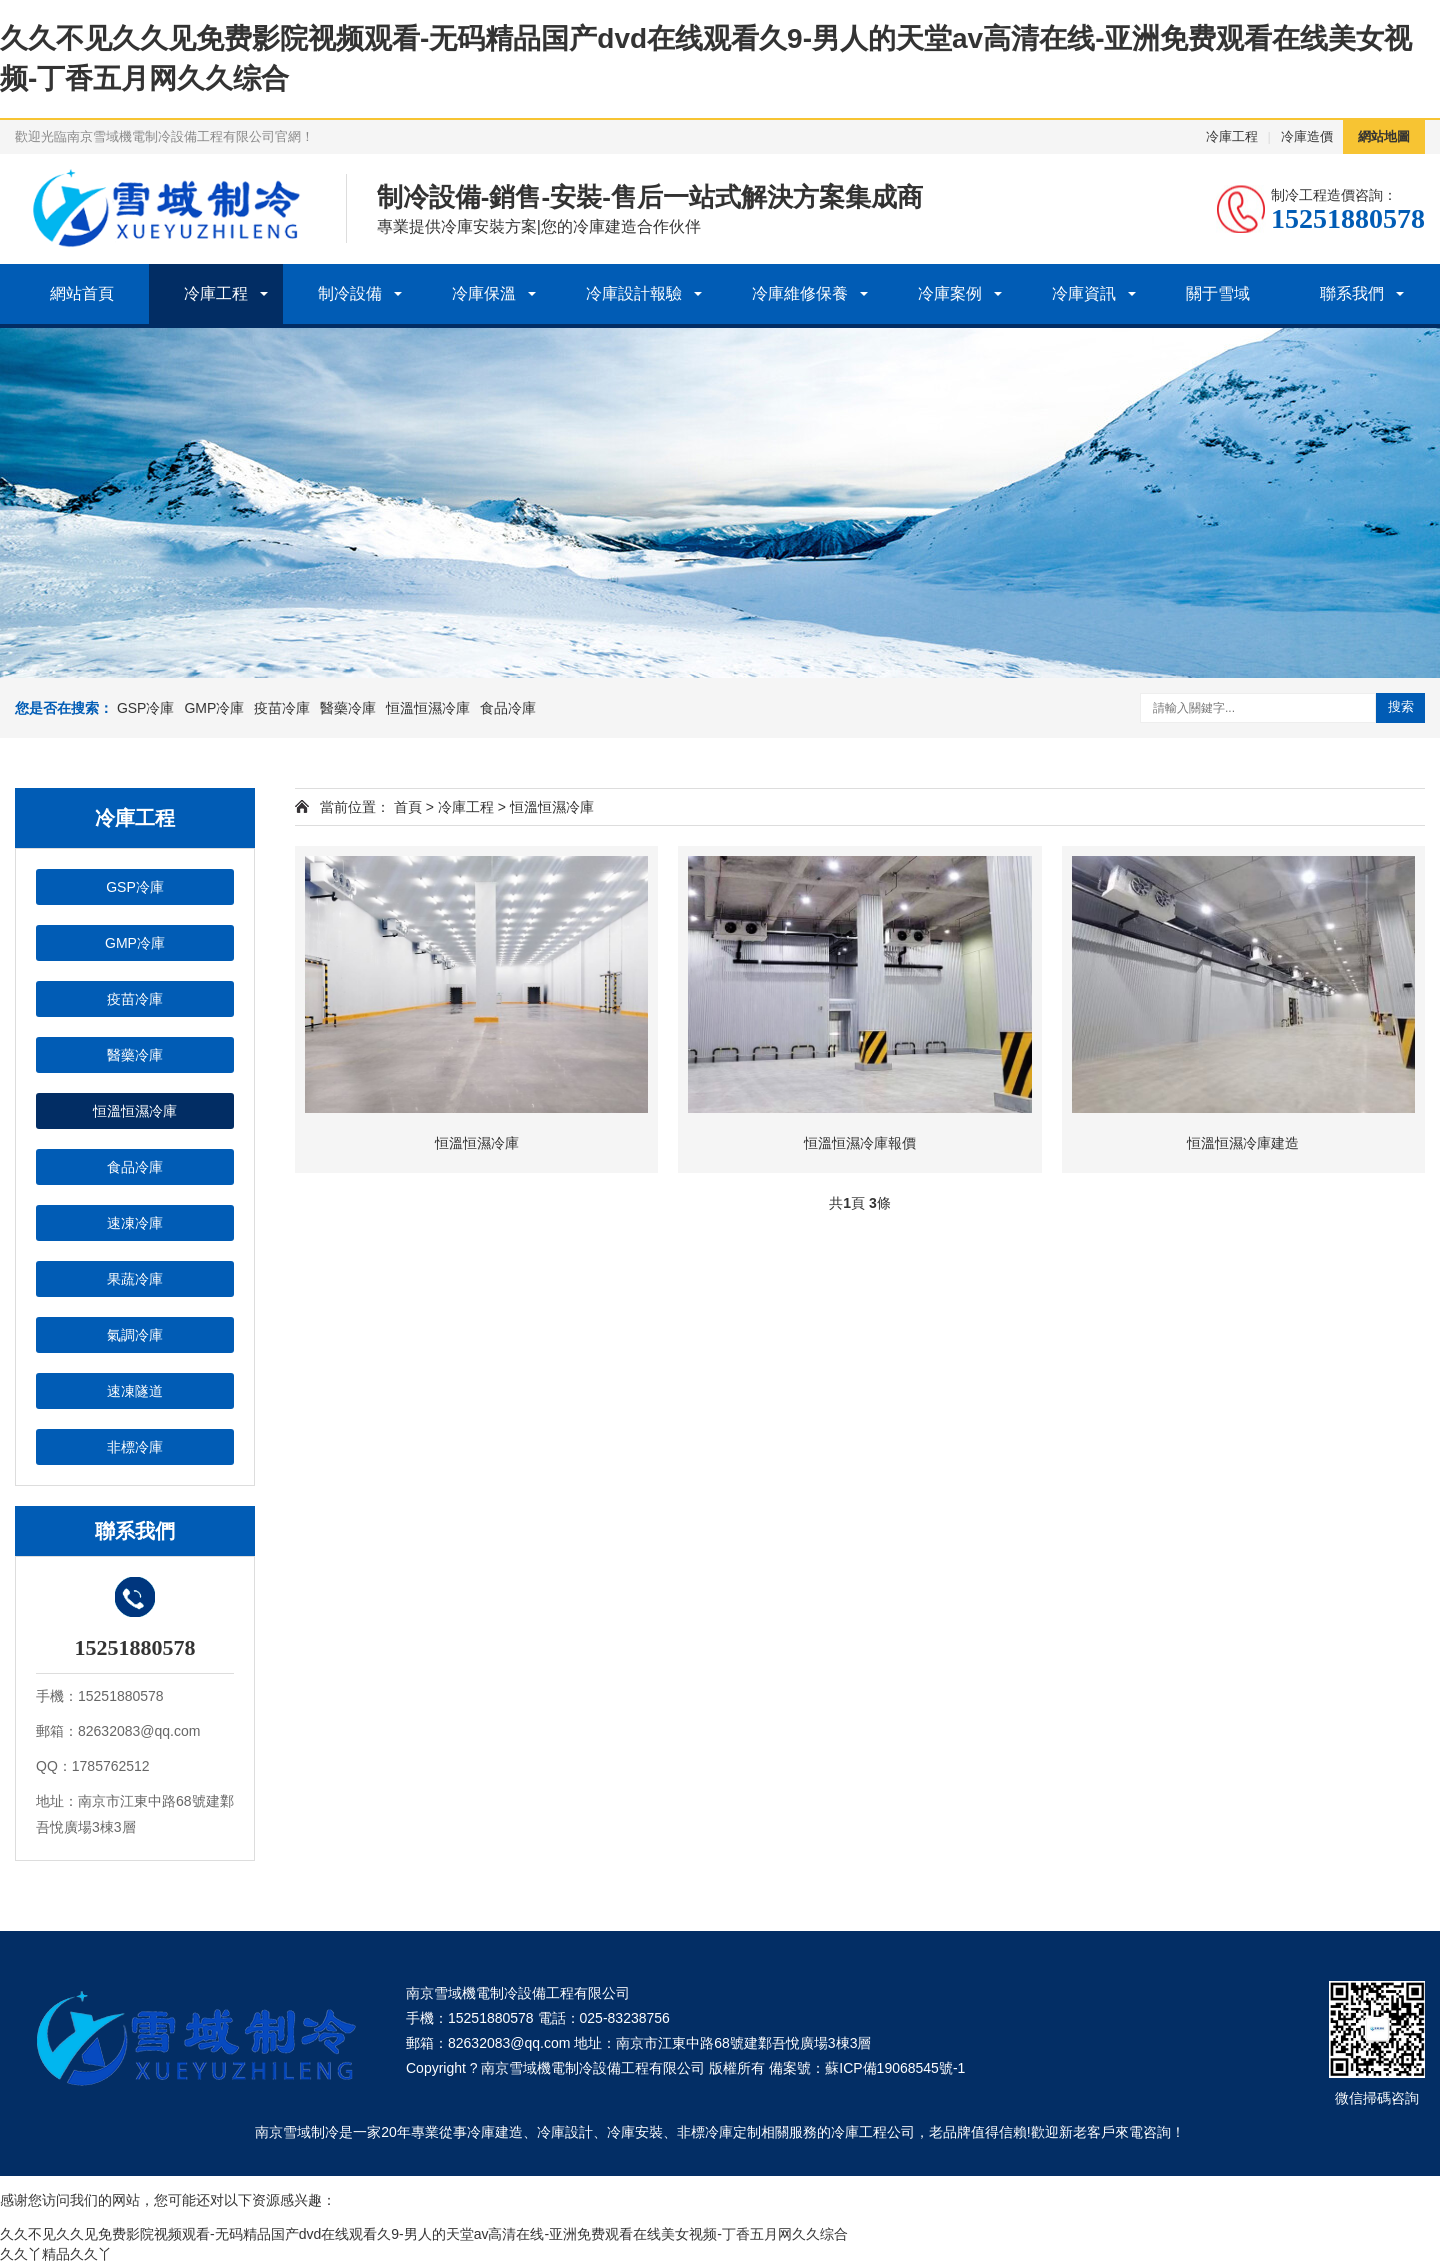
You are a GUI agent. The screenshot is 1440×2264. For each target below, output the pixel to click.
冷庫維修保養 (800, 293)
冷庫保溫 (484, 293)
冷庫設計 (565, 2132)
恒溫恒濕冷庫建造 (1243, 1143)
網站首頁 (82, 293)
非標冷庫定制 (719, 2132)
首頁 (408, 807)
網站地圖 (1384, 136)
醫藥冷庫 (348, 708)
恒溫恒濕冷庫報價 (860, 1143)
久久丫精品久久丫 (56, 2254)
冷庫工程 (1232, 136)
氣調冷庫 (135, 1335)
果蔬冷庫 (135, 1279)
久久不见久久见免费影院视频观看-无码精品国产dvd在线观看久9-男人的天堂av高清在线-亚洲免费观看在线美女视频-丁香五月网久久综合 (424, 2234)
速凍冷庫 (135, 1223)
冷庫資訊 (1084, 293)
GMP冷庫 (214, 708)
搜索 (1401, 706)
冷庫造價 (1307, 136)
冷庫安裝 (635, 2132)
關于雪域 (1218, 293)
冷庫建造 (495, 2132)
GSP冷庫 (146, 708)
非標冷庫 (135, 1447)
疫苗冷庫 (282, 708)
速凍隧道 (135, 1391)
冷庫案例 (950, 293)
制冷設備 (350, 293)
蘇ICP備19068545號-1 (895, 2068)
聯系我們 (1352, 293)
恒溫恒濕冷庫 (428, 708)
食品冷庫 (508, 708)
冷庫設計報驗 (634, 293)
